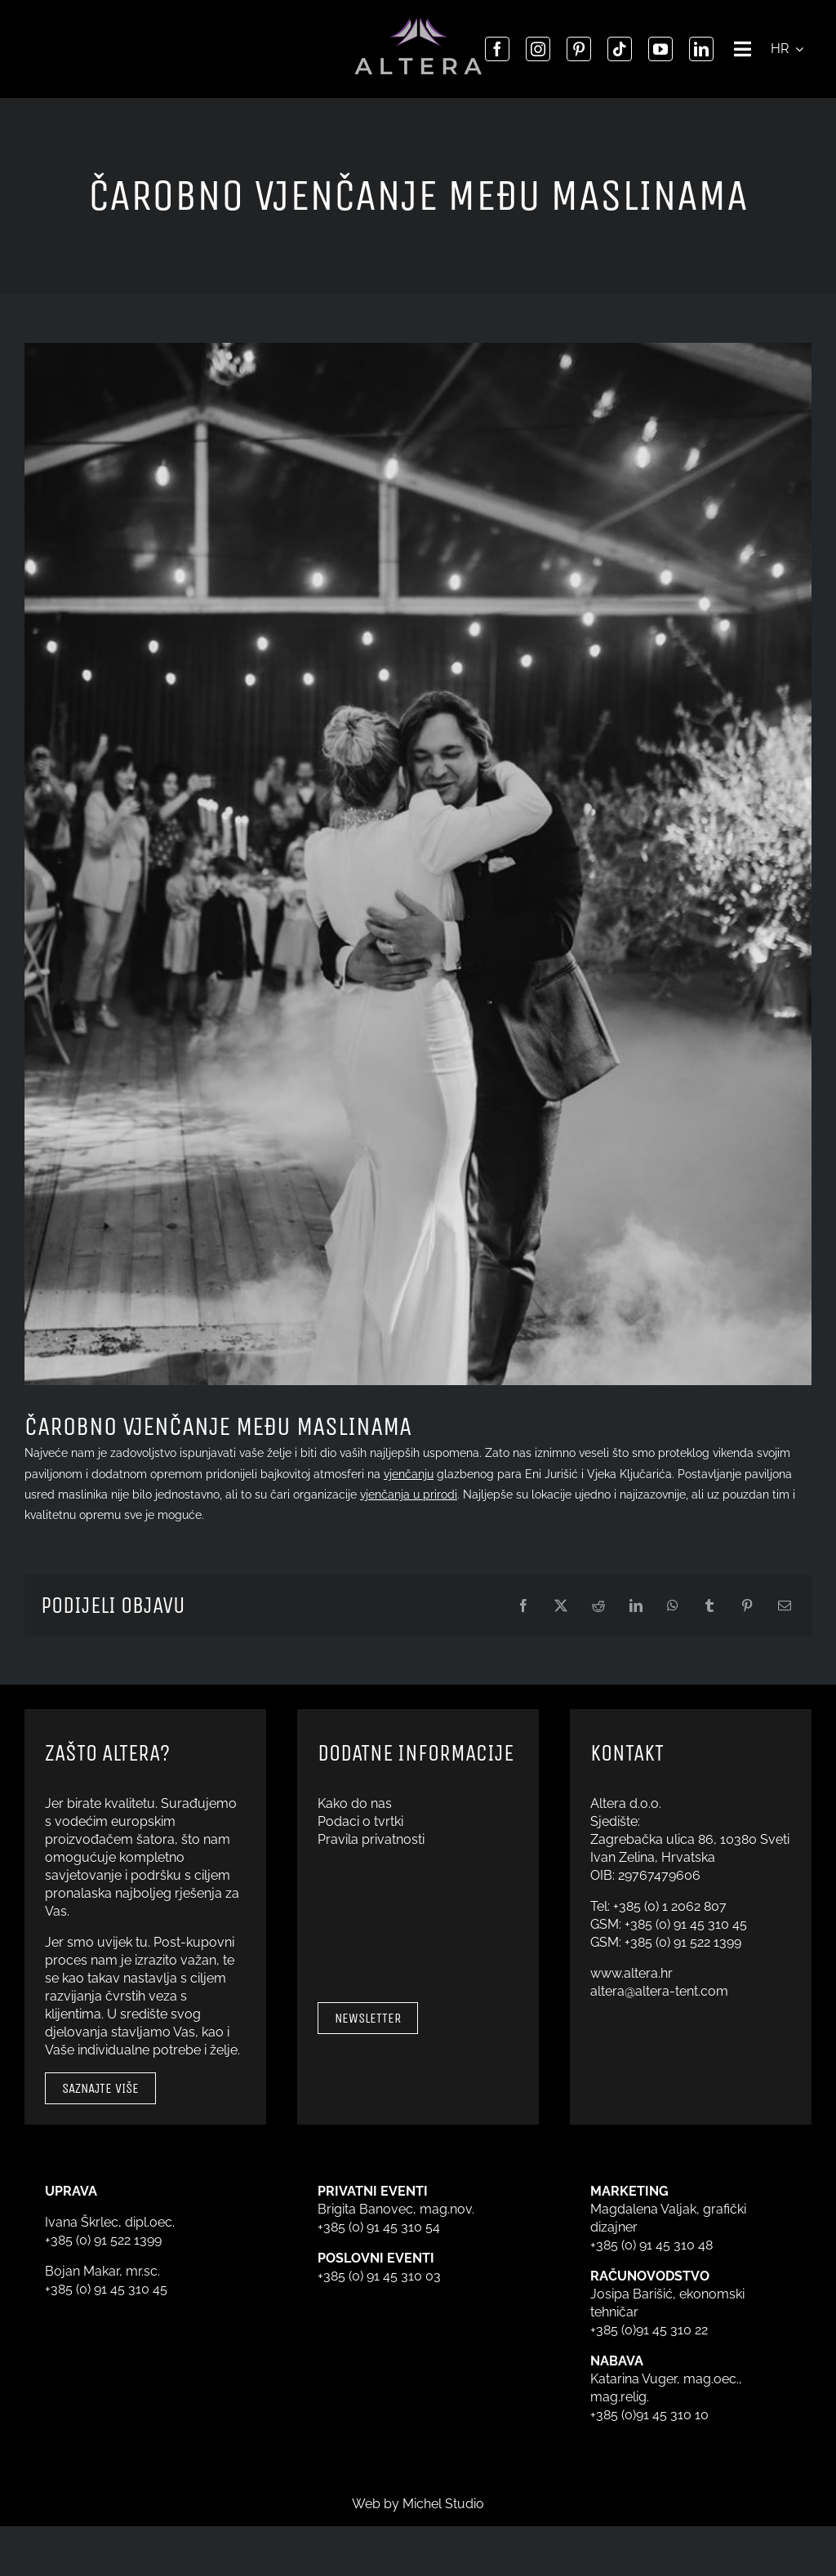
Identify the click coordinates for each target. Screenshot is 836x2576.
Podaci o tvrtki (360, 1821)
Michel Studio (443, 2504)
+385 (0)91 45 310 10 (649, 2415)
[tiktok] (619, 49)
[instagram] (538, 49)
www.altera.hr (631, 1973)
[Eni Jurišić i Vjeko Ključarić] (418, 864)
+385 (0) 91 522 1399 (683, 1942)
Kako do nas (355, 1803)
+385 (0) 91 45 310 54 (379, 2227)
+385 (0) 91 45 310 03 (379, 2276)
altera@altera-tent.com (659, 1991)
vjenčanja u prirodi (408, 1494)
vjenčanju (409, 1474)
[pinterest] (579, 49)
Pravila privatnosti (371, 1839)
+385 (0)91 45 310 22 (649, 2330)
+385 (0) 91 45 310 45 (686, 1924)
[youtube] (660, 49)
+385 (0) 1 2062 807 (670, 1906)
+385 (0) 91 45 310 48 (651, 2245)
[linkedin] (701, 49)
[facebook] (497, 49)
